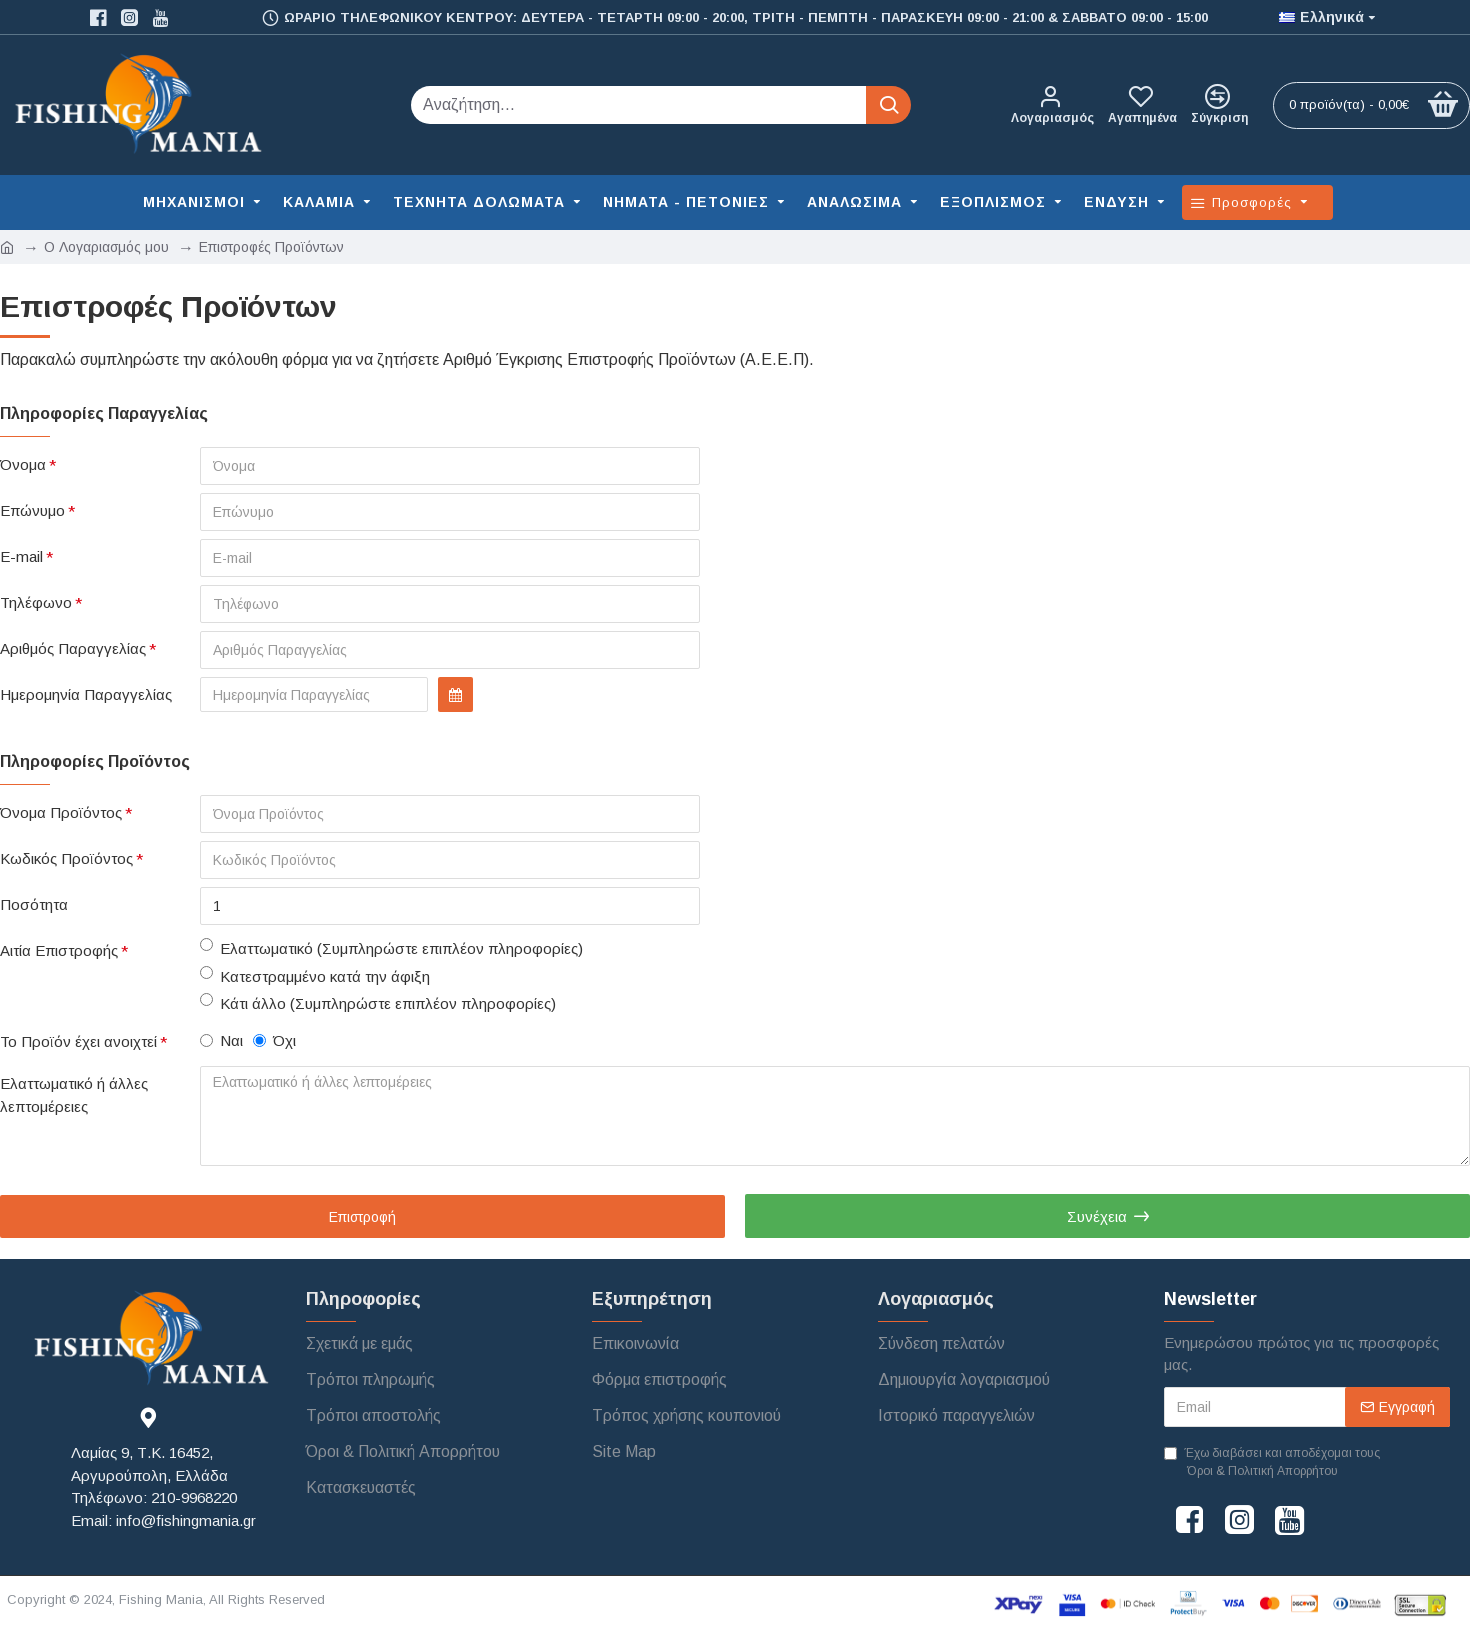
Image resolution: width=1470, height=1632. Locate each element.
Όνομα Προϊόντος (61, 812)
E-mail (21, 556)
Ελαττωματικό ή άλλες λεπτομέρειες (74, 1095)
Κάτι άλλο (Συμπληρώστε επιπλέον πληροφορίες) (378, 1002)
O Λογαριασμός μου (106, 247)
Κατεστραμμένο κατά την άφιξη (315, 975)
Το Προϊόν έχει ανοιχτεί (78, 1041)
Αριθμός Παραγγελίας (73, 648)
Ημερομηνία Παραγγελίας (86, 694)
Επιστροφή (362, 1217)
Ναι (221, 1040)
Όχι (274, 1040)
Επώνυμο (32, 510)
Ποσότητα (34, 904)
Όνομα (23, 464)
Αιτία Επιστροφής (59, 950)
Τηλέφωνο (36, 602)
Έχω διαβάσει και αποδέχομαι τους (1272, 1463)
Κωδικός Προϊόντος (66, 858)
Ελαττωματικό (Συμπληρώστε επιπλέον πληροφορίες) (391, 947)
